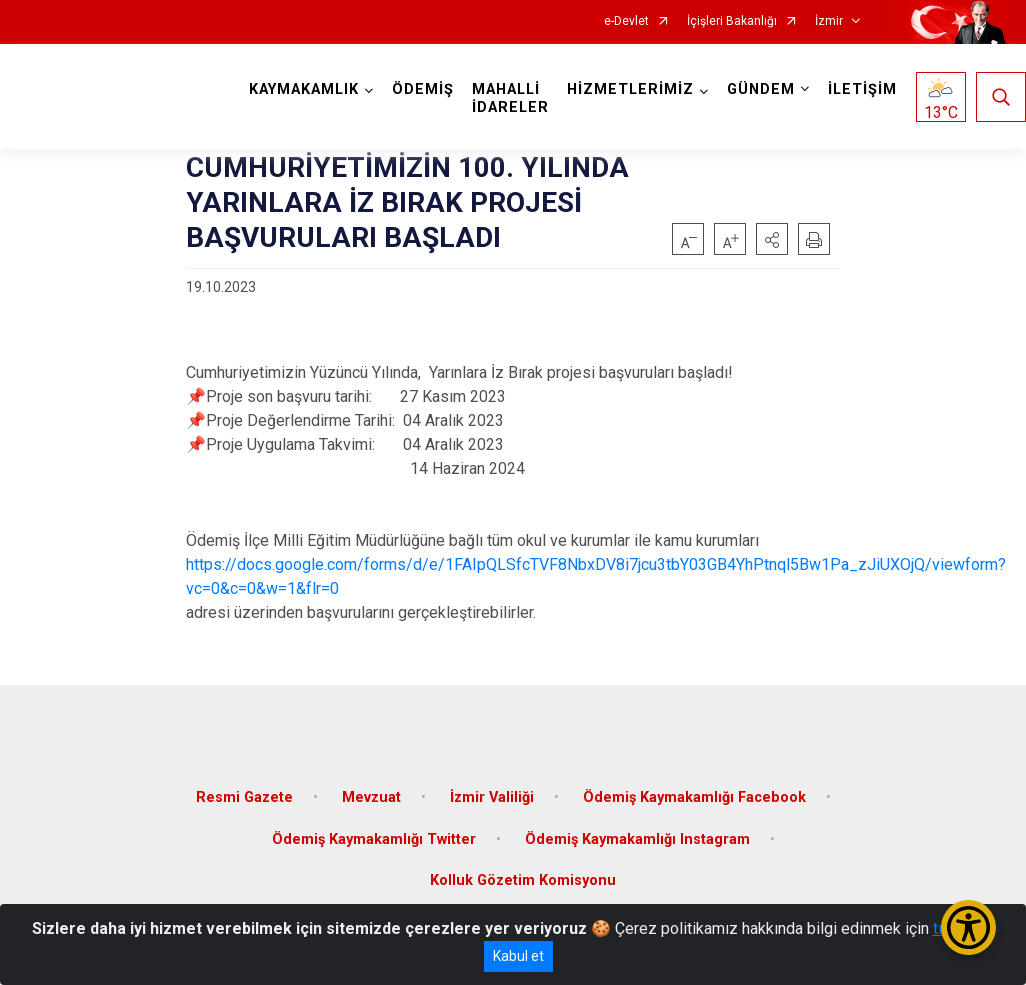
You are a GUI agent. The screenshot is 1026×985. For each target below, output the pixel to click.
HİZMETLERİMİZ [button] (630, 89)
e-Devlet (626, 21)
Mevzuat (371, 797)
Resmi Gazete (244, 797)
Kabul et (518, 956)
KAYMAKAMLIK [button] (304, 89)
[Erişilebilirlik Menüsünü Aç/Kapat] (968, 927)
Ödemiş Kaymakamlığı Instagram (637, 839)
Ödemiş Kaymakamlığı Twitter (374, 839)
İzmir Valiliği (492, 797)
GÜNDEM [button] (761, 89)
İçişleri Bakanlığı (732, 21)
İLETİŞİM (862, 89)
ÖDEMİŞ (423, 89)
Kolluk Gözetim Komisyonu (523, 880)
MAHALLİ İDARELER (510, 98)
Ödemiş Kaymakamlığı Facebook (694, 797)
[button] (772, 239)
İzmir (829, 21)
